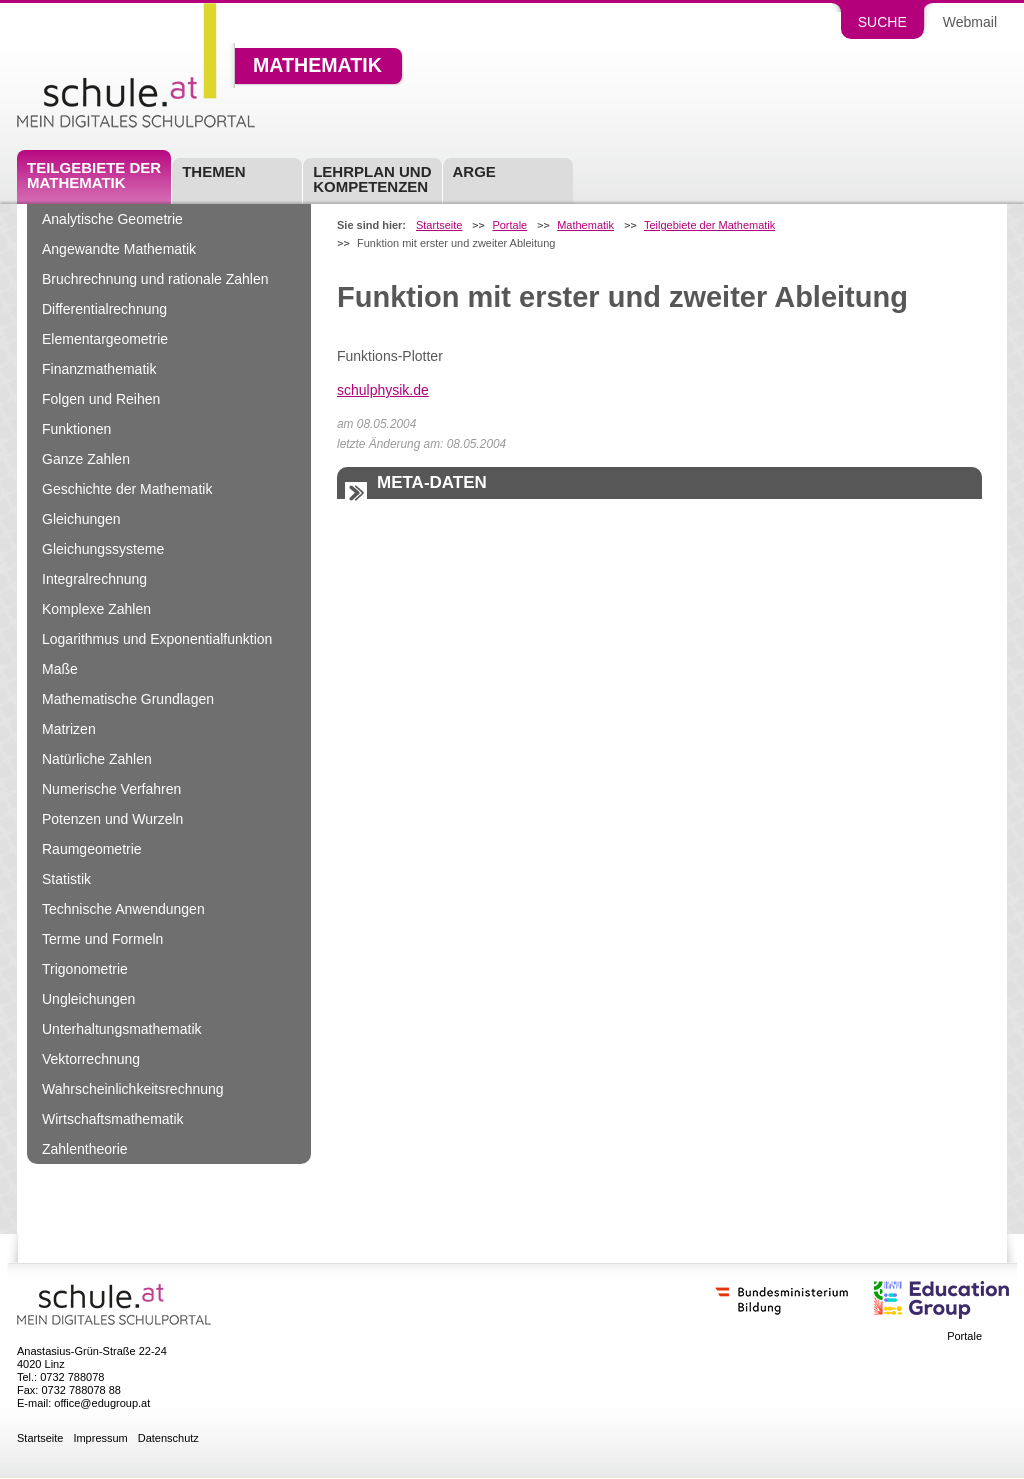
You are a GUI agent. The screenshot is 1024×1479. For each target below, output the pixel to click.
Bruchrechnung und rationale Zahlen (155, 279)
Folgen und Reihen (101, 399)
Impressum (100, 1438)
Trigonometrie (85, 969)
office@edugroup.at (102, 1403)
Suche (882, 22)
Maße (60, 669)
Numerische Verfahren (111, 789)
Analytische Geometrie (112, 219)
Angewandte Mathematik (119, 249)
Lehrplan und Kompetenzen (372, 179)
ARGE (474, 171)
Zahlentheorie (85, 1149)
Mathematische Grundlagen (128, 699)
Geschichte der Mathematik (127, 489)
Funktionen (76, 429)
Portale (509, 225)
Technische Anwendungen (123, 909)
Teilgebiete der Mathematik (94, 175)
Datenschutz (168, 1438)
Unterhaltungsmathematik (122, 1029)
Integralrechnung (94, 579)
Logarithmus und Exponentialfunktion (157, 639)
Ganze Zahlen (86, 459)
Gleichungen (81, 519)
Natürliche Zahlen (97, 759)
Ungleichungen (88, 999)
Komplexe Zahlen (96, 609)
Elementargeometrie (105, 339)
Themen (213, 171)
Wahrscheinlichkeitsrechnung (133, 1089)
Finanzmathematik (99, 369)
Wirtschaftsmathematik (113, 1119)
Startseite (439, 225)
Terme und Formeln (102, 939)
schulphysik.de (383, 390)
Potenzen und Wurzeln (112, 819)
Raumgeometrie (92, 849)
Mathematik (317, 66)
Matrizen (69, 729)
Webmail (970, 22)
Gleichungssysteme (103, 549)
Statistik (66, 879)
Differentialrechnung (104, 309)
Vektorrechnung (91, 1059)
